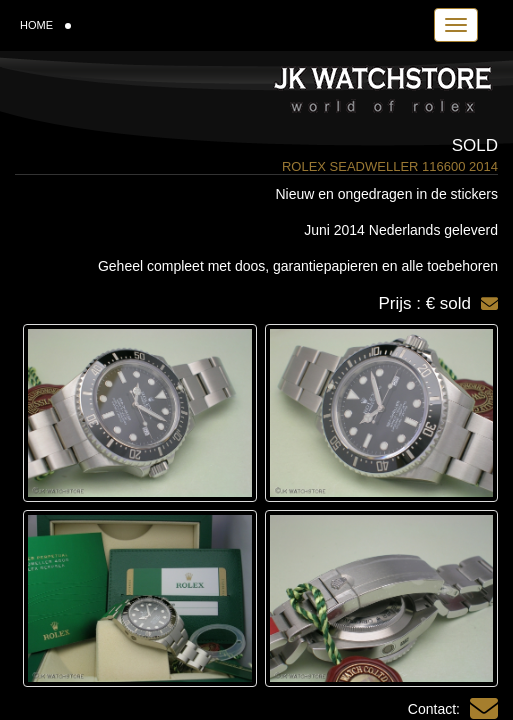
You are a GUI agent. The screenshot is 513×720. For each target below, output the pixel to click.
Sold (475, 145)
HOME (45, 25)
